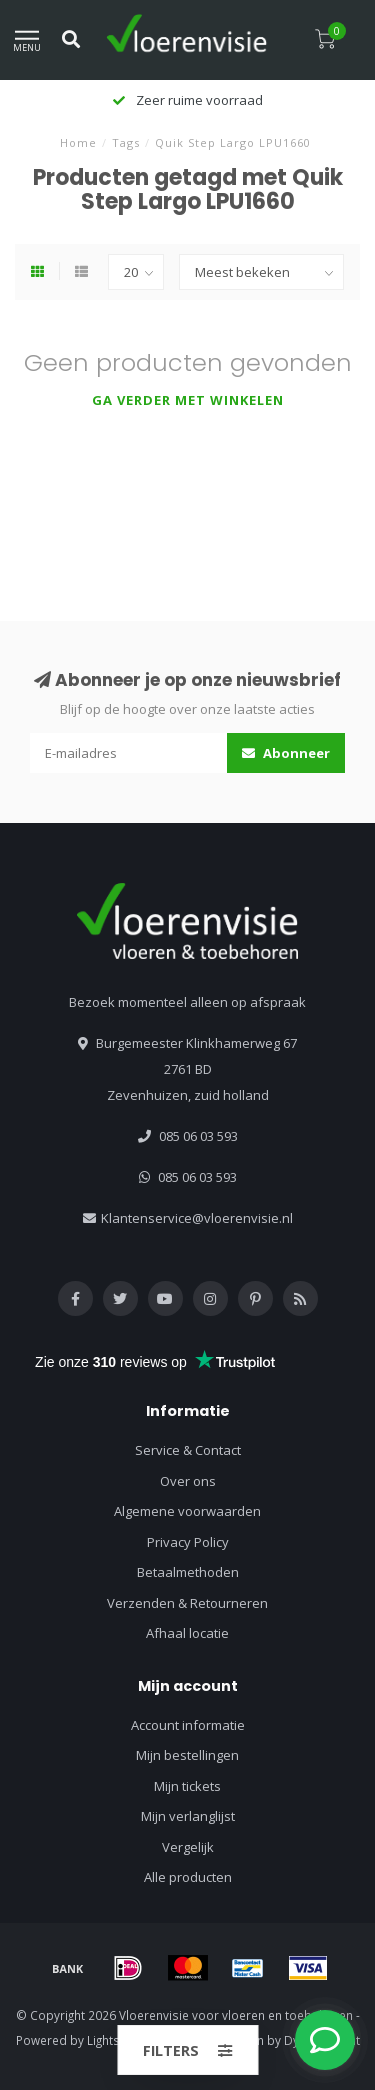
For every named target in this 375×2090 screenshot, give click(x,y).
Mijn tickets (187, 1786)
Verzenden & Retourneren (187, 1603)
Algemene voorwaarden (187, 1511)
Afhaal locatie (187, 1633)
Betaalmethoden (188, 1572)
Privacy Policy (188, 1542)
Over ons (188, 1481)
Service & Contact (188, 1450)
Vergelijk (188, 1847)
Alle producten (188, 1877)
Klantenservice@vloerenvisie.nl (197, 1218)
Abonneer (286, 753)
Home (78, 142)
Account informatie (188, 1725)
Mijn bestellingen (187, 1755)
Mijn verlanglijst (188, 1816)
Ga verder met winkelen (188, 400)
